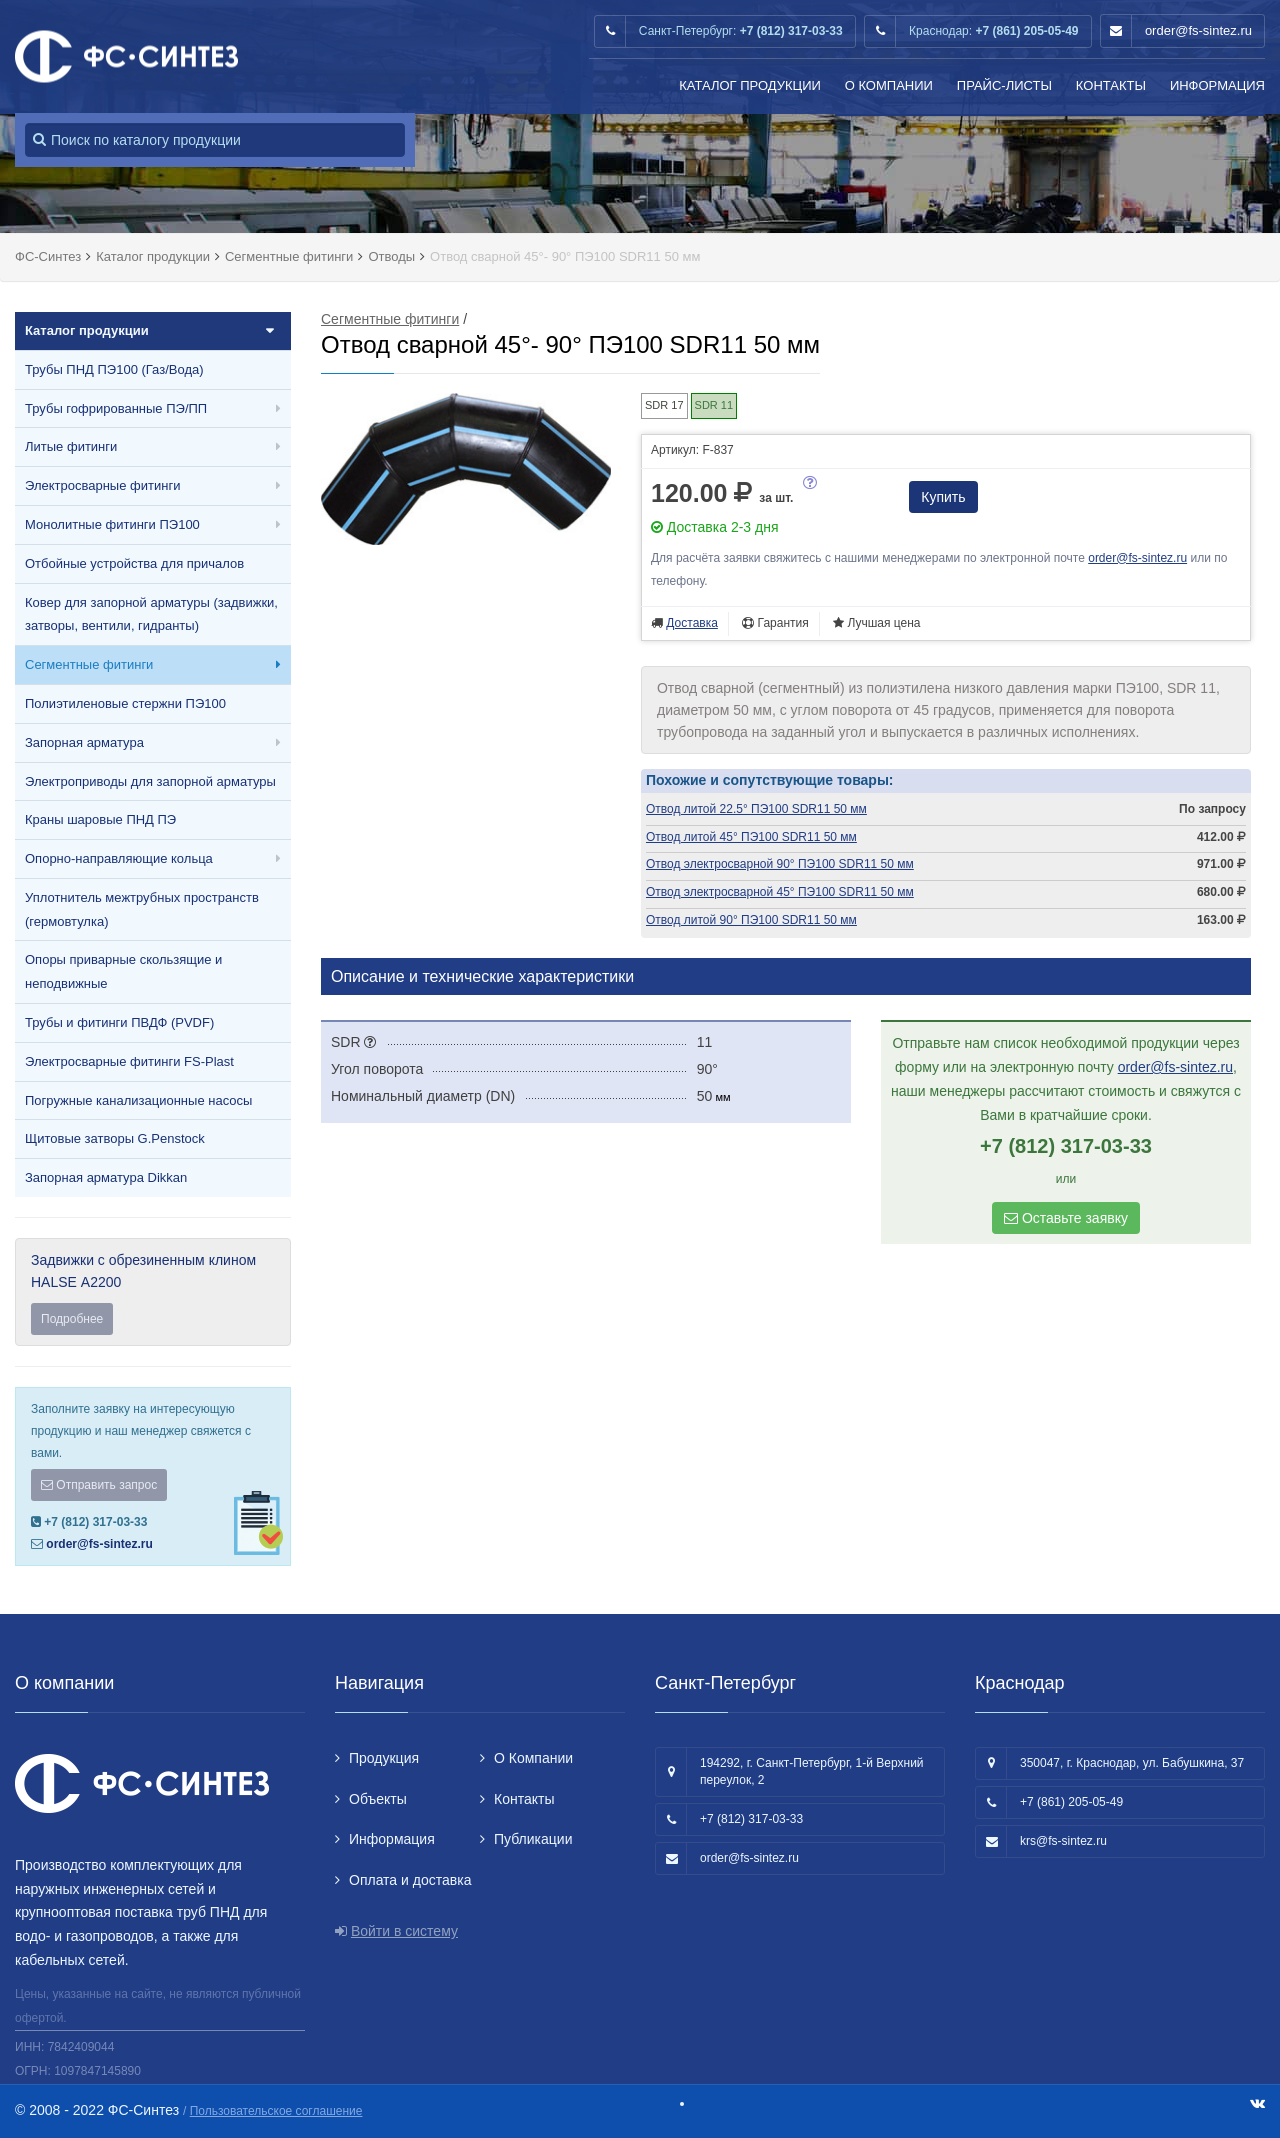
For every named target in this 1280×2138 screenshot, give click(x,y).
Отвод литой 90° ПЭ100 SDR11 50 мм (751, 920)
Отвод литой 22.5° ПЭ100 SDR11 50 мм (756, 809)
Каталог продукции (750, 85)
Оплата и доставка (410, 1880)
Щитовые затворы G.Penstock (115, 1138)
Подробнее (72, 1319)
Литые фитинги (71, 446)
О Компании (889, 85)
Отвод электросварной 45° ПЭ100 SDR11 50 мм (780, 892)
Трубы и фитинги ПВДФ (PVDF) (119, 1022)
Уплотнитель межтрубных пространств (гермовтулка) (142, 909)
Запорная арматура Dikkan (106, 1177)
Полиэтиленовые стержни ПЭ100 (125, 703)
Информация (1217, 85)
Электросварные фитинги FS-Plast (129, 1061)
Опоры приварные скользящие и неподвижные (123, 971)
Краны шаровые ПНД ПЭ (100, 819)
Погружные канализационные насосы (138, 1100)
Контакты (1111, 85)
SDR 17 (664, 405)
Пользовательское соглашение (276, 2111)
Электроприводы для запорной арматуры (150, 781)
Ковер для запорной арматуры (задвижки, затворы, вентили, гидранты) (151, 614)
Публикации (533, 1839)
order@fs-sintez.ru (1198, 30)
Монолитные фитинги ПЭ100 (112, 524)
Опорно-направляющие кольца (119, 858)
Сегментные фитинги (89, 664)
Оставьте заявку (1066, 1218)
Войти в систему (404, 1931)
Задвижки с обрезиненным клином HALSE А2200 (153, 1293)
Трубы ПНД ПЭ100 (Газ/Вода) (114, 369)
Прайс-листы (1004, 85)
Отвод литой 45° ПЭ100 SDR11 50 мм (751, 837)
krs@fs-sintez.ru (1063, 1841)
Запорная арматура (84, 742)
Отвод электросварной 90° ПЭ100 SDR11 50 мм (780, 864)
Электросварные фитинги (102, 485)
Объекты (378, 1799)
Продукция (384, 1758)
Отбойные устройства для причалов (134, 563)
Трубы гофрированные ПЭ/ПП (116, 408)
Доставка (692, 623)
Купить (943, 497)
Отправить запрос (99, 1485)
